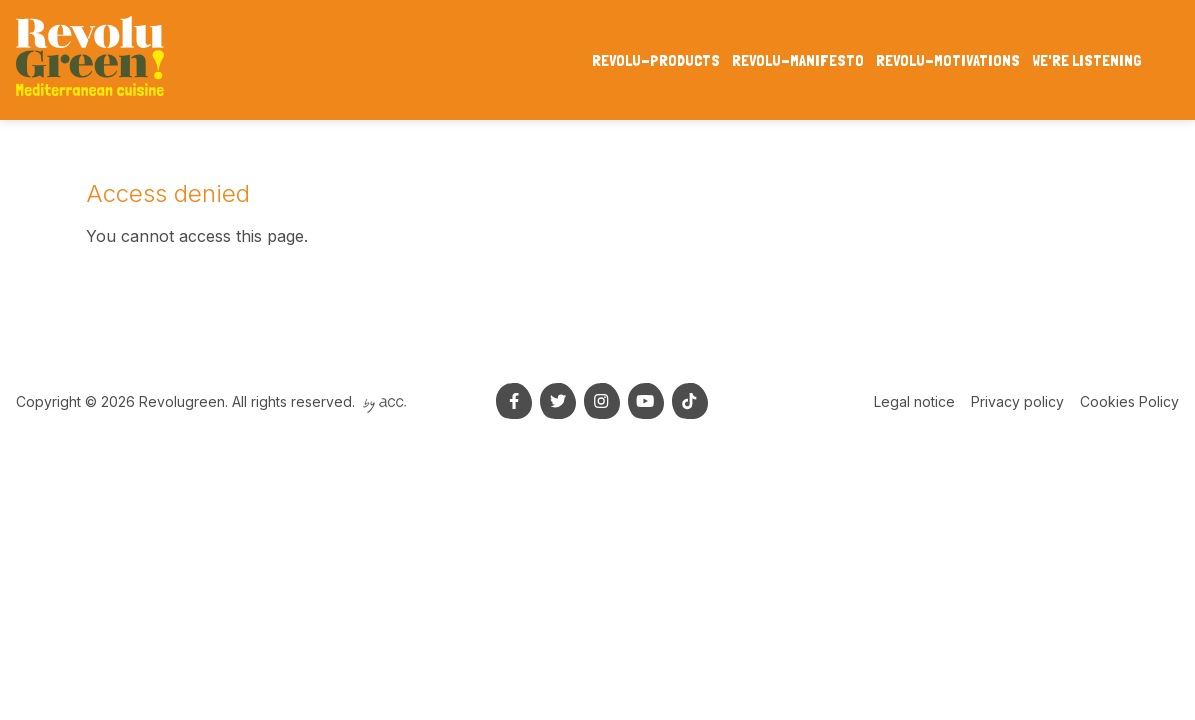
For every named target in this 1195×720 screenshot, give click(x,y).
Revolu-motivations (948, 60)
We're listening (1087, 60)
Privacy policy (1017, 401)
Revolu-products (656, 60)
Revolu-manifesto (798, 60)
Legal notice (914, 401)
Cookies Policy (1129, 401)
